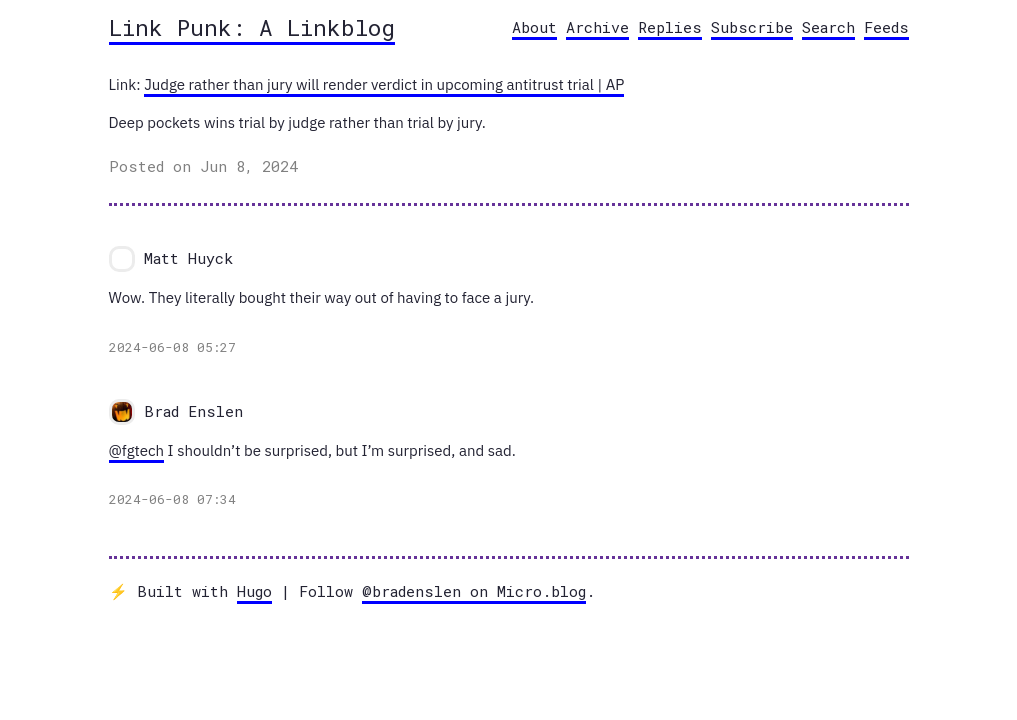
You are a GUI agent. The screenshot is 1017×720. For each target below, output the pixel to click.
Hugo (254, 591)
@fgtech (137, 450)
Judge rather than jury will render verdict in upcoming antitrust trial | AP (384, 84)
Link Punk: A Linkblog (252, 27)
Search (828, 27)
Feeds (886, 27)
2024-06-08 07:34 (172, 499)
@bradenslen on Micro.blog (474, 591)
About (534, 27)
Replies (670, 27)
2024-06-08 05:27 (172, 347)
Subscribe (752, 27)
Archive (597, 27)
